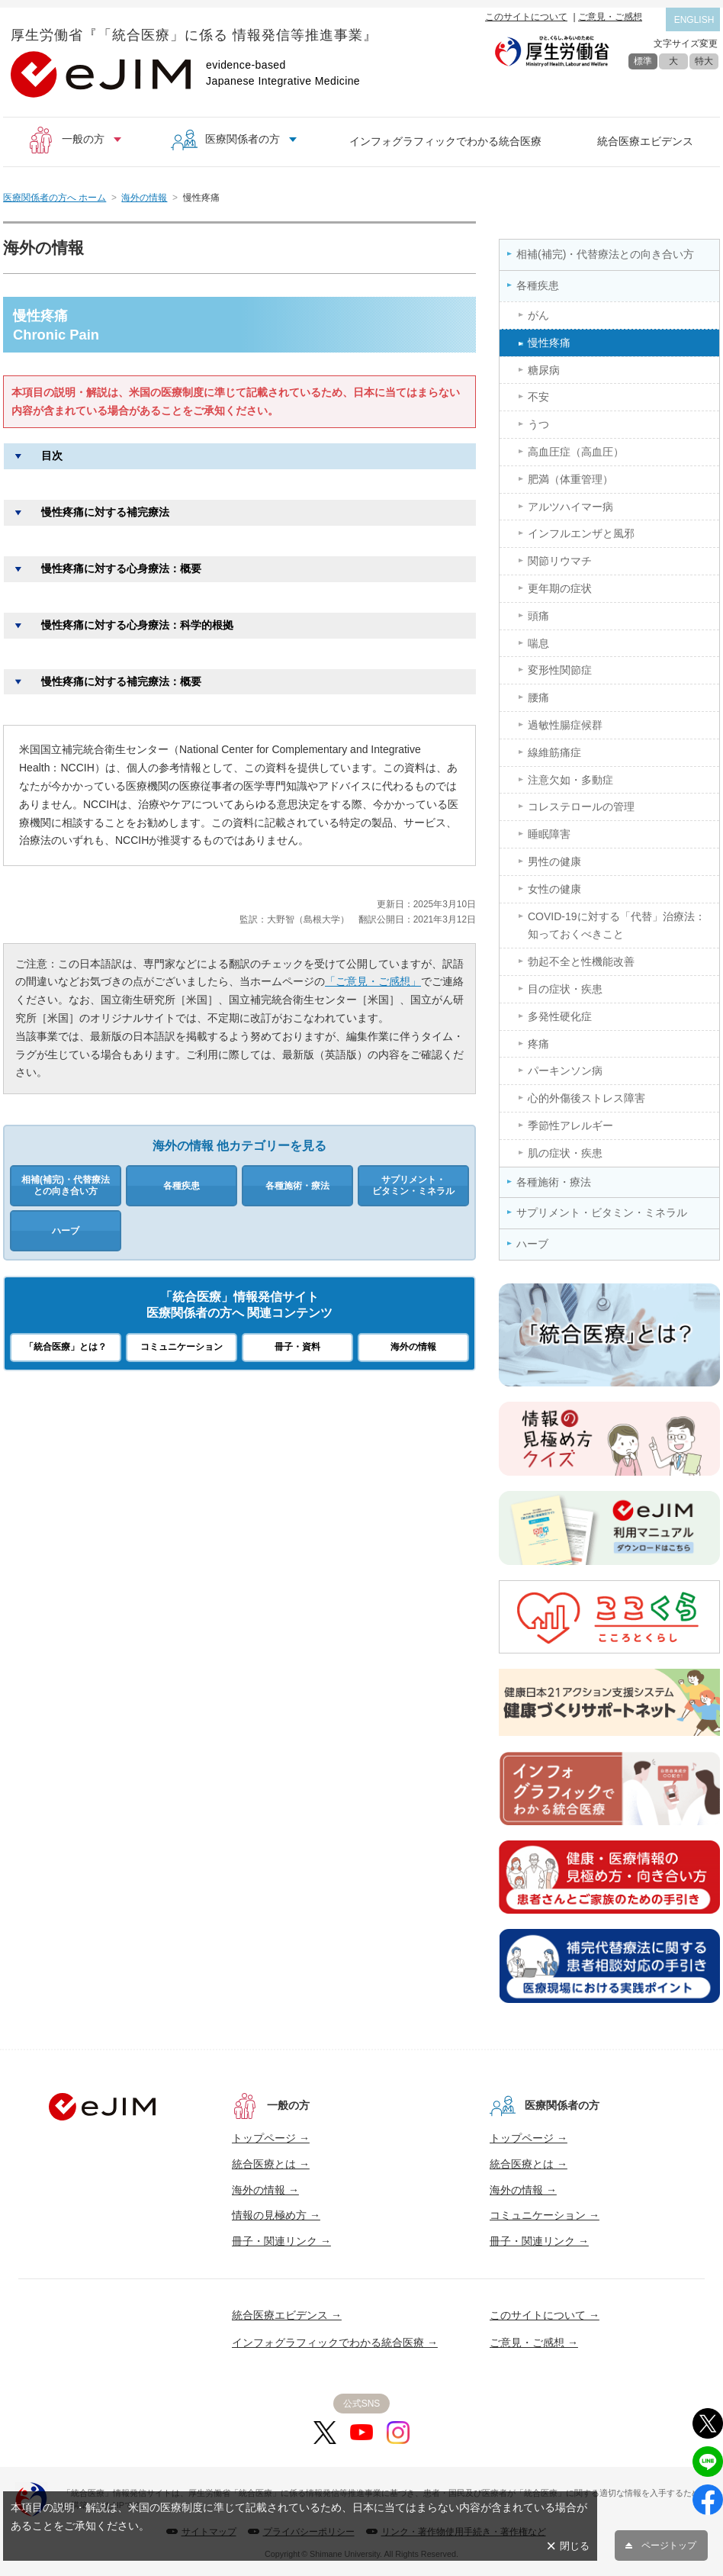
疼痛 (538, 1044)
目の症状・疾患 (565, 989)
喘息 (538, 643)
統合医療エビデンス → (287, 2315)
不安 (538, 397)
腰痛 (538, 697)
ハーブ (65, 1230)
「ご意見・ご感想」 (373, 981)
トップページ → (271, 2138)
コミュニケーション (181, 1346)
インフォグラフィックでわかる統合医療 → (335, 2342)
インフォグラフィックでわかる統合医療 (445, 141)
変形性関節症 (560, 670)
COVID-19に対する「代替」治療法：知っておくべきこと (616, 925)
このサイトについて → (544, 2315)
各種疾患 (181, 1185)
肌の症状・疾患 (565, 1153)
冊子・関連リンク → (281, 2241)
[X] (324, 2432)
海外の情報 (144, 197)
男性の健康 (554, 861)
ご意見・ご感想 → (534, 2342)
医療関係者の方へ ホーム (54, 197)
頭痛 (538, 616)
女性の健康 (554, 889)
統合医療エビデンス (645, 141)
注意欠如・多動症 (570, 780)
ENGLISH (694, 19)
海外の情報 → (265, 2190)
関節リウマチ (560, 561)
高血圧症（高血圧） (576, 452)
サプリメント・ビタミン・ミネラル (413, 1185)
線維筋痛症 (554, 752)
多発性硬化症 (560, 1016)
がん (538, 315)
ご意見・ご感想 (610, 16)
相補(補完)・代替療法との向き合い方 (65, 1185)
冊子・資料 (297, 1346)
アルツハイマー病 (570, 507)
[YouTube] (361, 2432)
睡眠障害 (549, 834)
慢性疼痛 (549, 342)
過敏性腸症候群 (565, 725)
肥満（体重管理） (570, 479)
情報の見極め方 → (276, 2215)
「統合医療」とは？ (65, 1346)
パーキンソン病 (565, 1070)
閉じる (575, 2546)
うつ (538, 424)
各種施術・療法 (297, 1185)
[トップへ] (102, 2106)
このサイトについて (526, 16)
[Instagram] (398, 2432)
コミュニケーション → (544, 2215)
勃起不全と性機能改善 (581, 961)
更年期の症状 (560, 588)
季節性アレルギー (570, 1125)
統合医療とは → (271, 2164)
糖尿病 (544, 370)
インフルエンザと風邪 (581, 533)
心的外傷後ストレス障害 (586, 1098)
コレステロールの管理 (581, 806)
